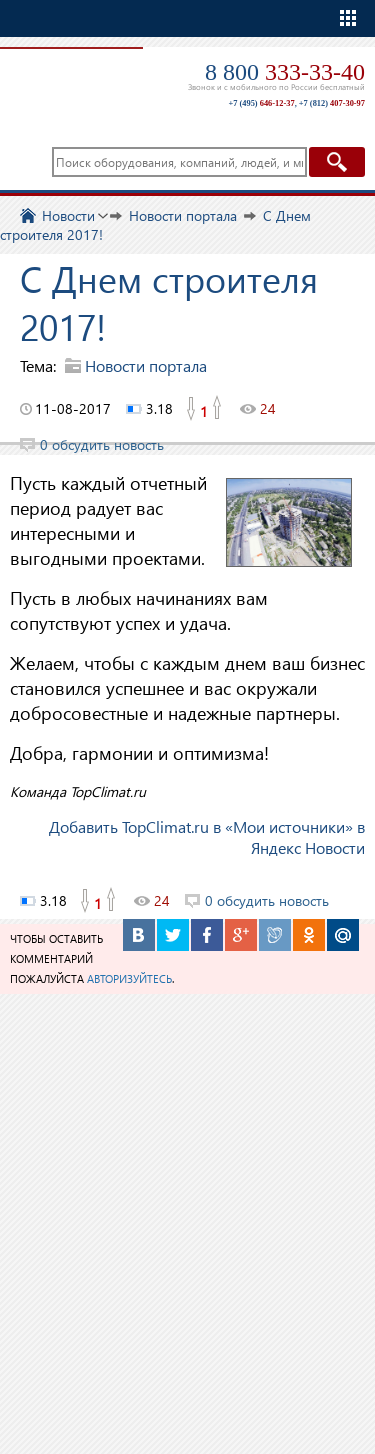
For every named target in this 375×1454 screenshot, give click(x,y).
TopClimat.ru (69, 76)
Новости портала (146, 365)
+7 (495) (261, 103)
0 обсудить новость (102, 444)
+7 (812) (332, 103)
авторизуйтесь (129, 978)
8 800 (285, 72)
